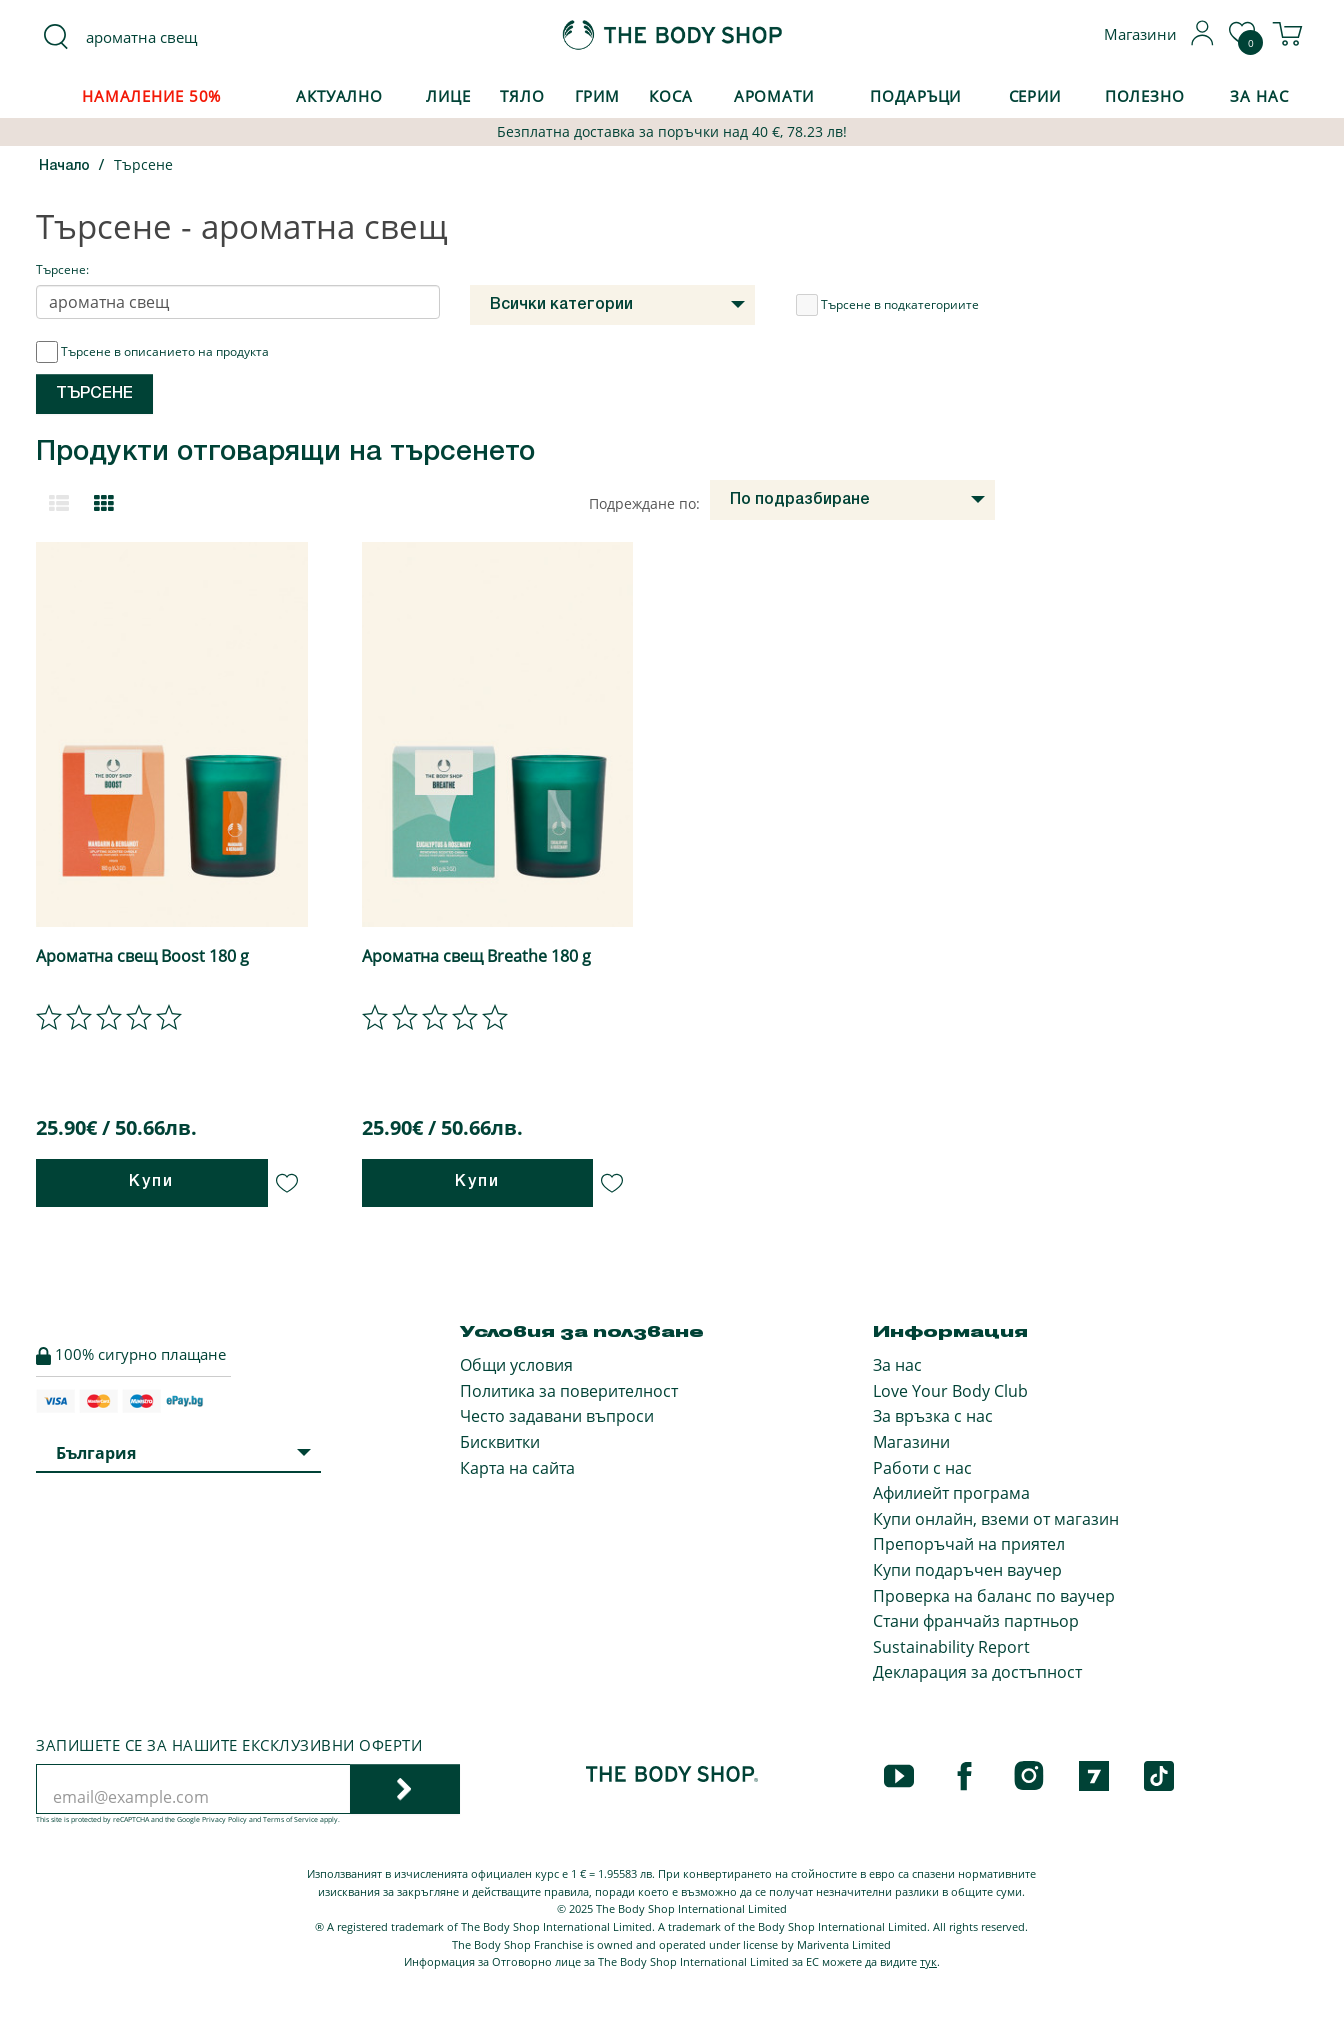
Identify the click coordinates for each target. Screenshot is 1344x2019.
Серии (1035, 96)
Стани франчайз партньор (976, 1621)
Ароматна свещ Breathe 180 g (476, 956)
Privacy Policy (224, 1819)
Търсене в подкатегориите (887, 305)
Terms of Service (290, 1819)
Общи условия (516, 1365)
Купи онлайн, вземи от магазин (996, 1519)
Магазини (911, 1442)
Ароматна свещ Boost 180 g (142, 956)
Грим (598, 96)
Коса (671, 96)
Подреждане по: (644, 503)
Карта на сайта (517, 1468)
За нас (897, 1365)
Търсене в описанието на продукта (152, 352)
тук (928, 1961)
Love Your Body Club (950, 1391)
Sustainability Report (951, 1647)
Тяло (522, 96)
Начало (64, 166)
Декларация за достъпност (977, 1672)
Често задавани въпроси (557, 1416)
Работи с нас (922, 1468)
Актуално (339, 96)
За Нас (1259, 96)
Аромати (774, 96)
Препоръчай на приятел (969, 1544)
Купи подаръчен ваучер (967, 1570)
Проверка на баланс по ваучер (994, 1596)
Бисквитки (500, 1442)
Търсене (143, 164)
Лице (448, 96)
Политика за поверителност (569, 1391)
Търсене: (62, 269)
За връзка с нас (933, 1416)
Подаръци (915, 96)
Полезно (1145, 96)
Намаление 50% (151, 96)
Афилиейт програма (951, 1493)
